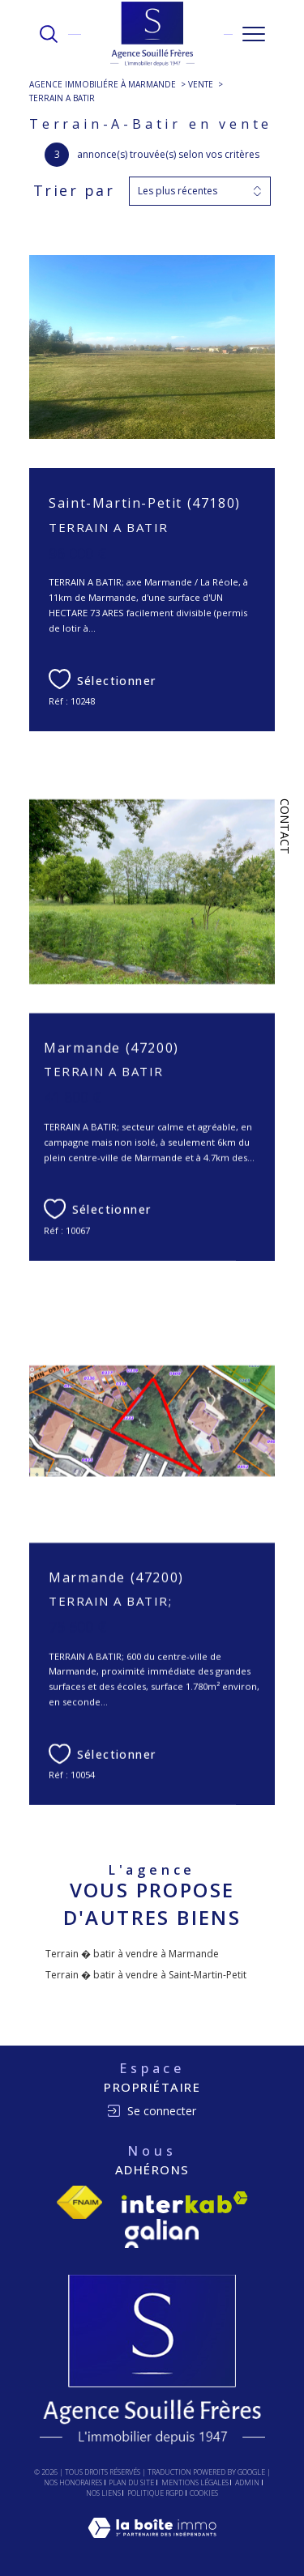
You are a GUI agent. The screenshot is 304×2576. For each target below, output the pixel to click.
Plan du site (131, 2482)
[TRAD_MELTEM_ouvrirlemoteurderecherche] (48, 34)
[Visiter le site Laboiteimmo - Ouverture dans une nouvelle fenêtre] (152, 2544)
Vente (200, 84)
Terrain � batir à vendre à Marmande (132, 1954)
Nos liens (103, 2493)
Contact (285, 826)
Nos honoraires (73, 2482)
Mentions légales (195, 2482)
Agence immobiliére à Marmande (102, 84)
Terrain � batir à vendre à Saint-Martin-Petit (145, 1975)
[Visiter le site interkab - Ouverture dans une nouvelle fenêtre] (185, 2202)
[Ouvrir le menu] (254, 34)
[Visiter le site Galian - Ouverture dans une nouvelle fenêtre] (162, 2233)
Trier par (74, 191)
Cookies (204, 2493)
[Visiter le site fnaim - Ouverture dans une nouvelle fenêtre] (79, 2202)
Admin (247, 2482)
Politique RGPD (155, 2493)
